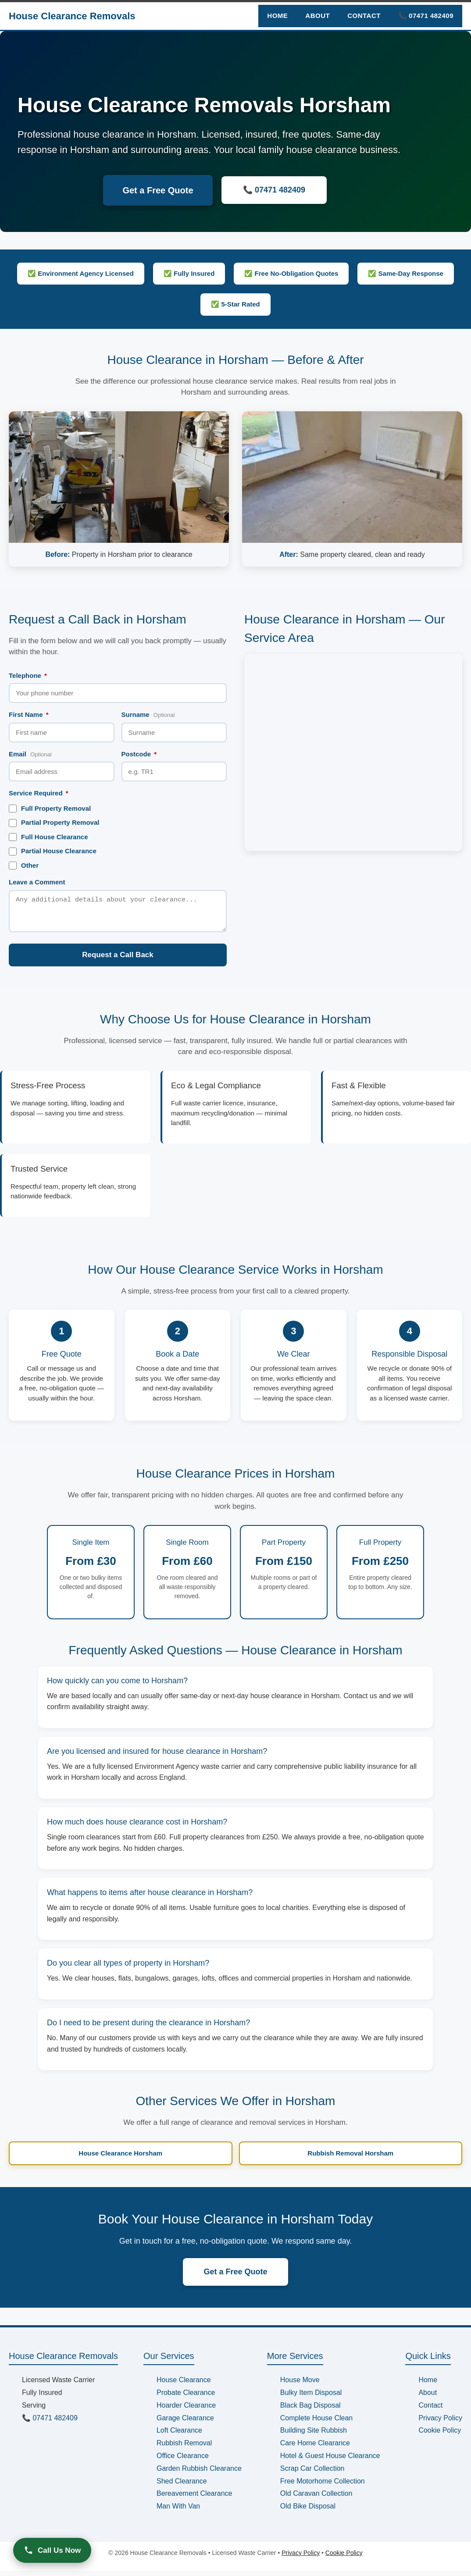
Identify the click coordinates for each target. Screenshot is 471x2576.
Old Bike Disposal (307, 2511)
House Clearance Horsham (120, 2158)
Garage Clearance (185, 2423)
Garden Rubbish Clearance (199, 2473)
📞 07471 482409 (425, 15)
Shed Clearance (182, 2486)
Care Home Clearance (315, 2448)
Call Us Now (52, 2550)
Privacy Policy (440, 2423)
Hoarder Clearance (186, 2410)
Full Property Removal (50, 808)
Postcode (139, 754)
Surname (148, 714)
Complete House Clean (316, 2423)
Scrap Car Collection (312, 2473)
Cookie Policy (439, 2435)
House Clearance (184, 2385)
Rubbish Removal (184, 2448)
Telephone (28, 675)
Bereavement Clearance (194, 2498)
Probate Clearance (186, 2397)
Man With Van (178, 2511)
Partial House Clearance (52, 851)
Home (277, 15)
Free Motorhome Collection (322, 2486)
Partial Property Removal (54, 823)
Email (30, 754)
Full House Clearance (48, 837)
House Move (300, 2385)
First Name (29, 714)
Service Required (38, 793)
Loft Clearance (179, 2435)
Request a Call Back (117, 960)
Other (24, 865)
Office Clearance (183, 2461)
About (317, 15)
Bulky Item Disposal (311, 2397)
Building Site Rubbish (313, 2435)
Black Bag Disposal (310, 2410)
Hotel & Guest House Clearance (330, 2461)
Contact (364, 15)
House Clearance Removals (72, 16)
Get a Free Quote (157, 190)
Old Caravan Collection (316, 2498)
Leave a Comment (37, 882)
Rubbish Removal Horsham (350, 2158)
